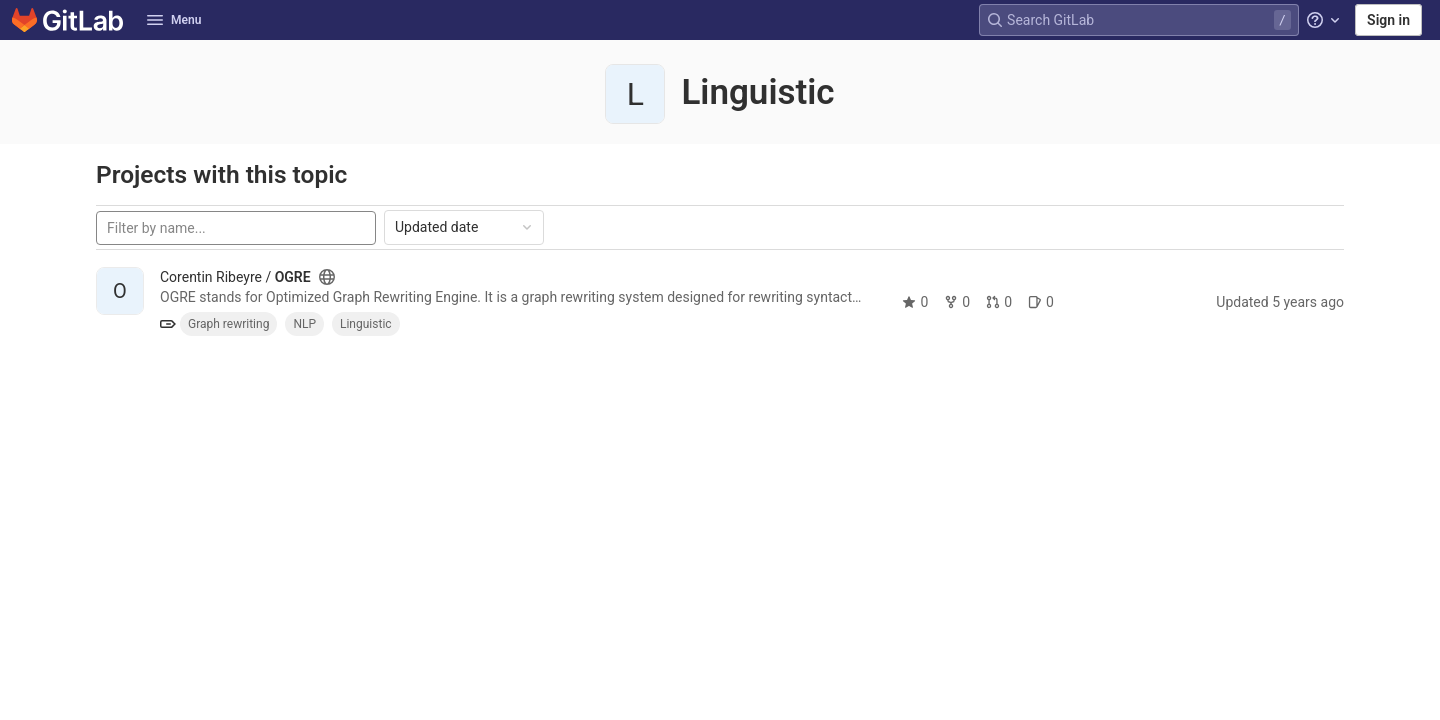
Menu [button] (174, 20)
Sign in (1388, 20)
